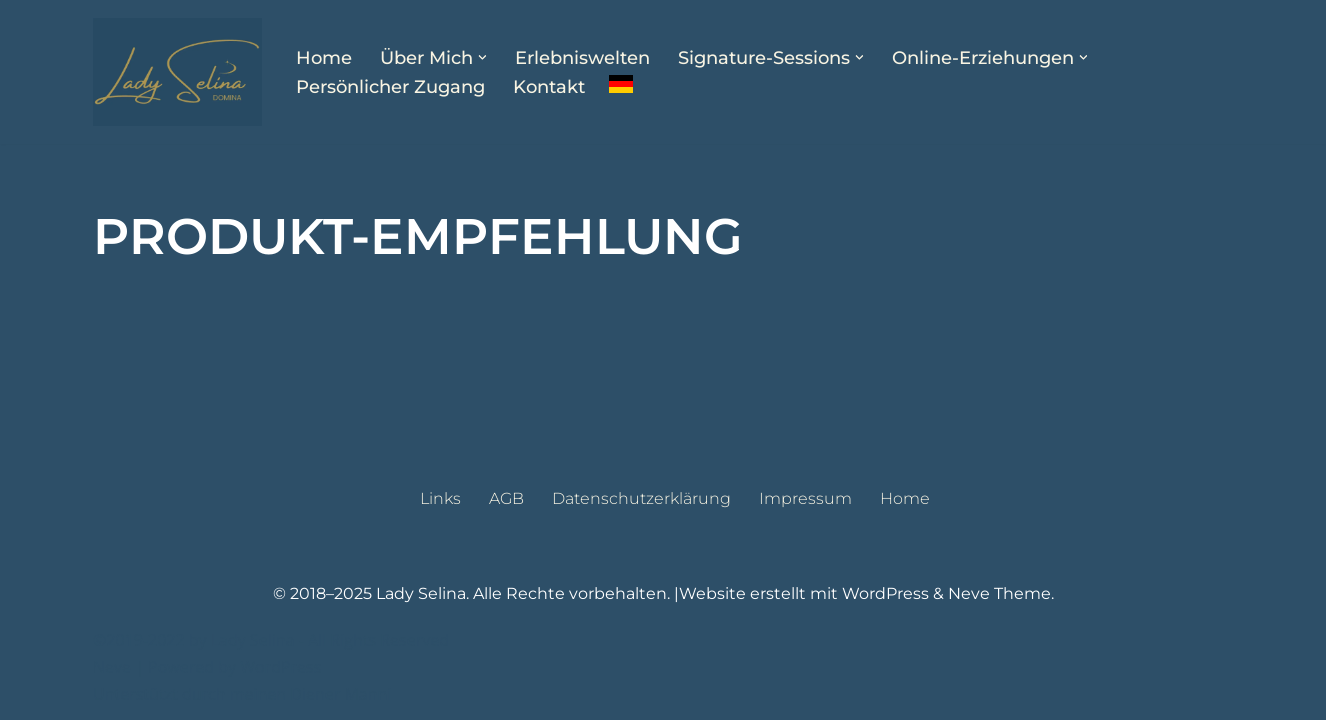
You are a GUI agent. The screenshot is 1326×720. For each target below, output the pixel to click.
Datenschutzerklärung (641, 498)
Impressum (805, 498)
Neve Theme (999, 593)
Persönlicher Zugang (390, 86)
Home (324, 57)
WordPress (885, 593)
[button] (482, 57)
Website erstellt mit (760, 593)
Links (440, 498)
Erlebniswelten (582, 57)
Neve (112, 667)
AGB (506, 498)
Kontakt (549, 86)
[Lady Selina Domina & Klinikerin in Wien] (177, 72)
